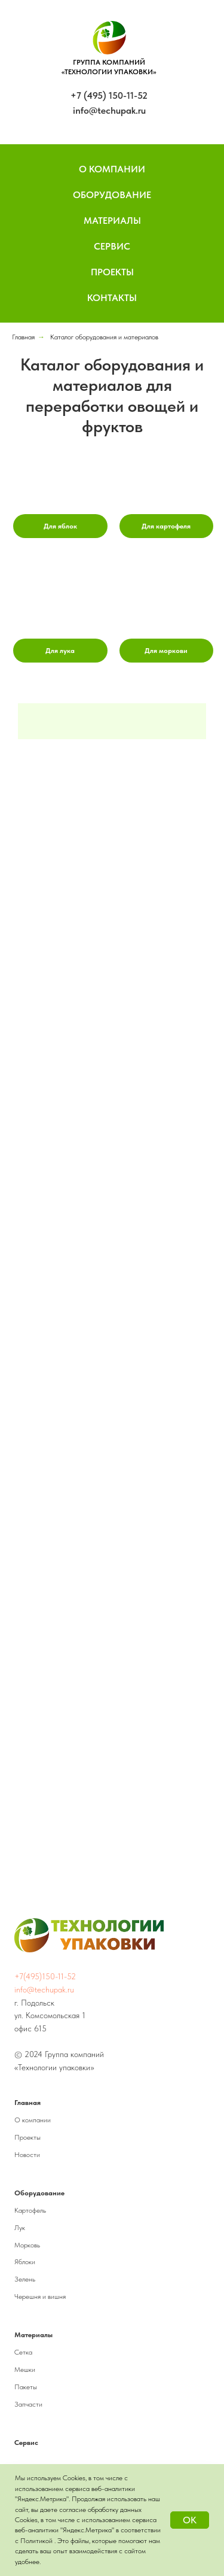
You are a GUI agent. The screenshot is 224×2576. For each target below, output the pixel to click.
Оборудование (112, 195)
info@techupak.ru (109, 110)
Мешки (24, 2369)
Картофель (30, 2210)
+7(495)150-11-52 (45, 1976)
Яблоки (24, 2262)
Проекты (112, 272)
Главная (23, 337)
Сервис (112, 246)
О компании (32, 2120)
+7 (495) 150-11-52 (109, 95)
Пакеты (25, 2387)
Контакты (112, 297)
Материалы (112, 220)
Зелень (24, 2279)
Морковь (27, 2245)
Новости (27, 2154)
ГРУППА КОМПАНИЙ (109, 62)
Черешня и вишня (40, 2296)
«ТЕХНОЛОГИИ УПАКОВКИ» (109, 72)
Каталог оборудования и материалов (104, 337)
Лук (19, 2227)
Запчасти (28, 2404)
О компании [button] (112, 169)
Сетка (23, 2352)
